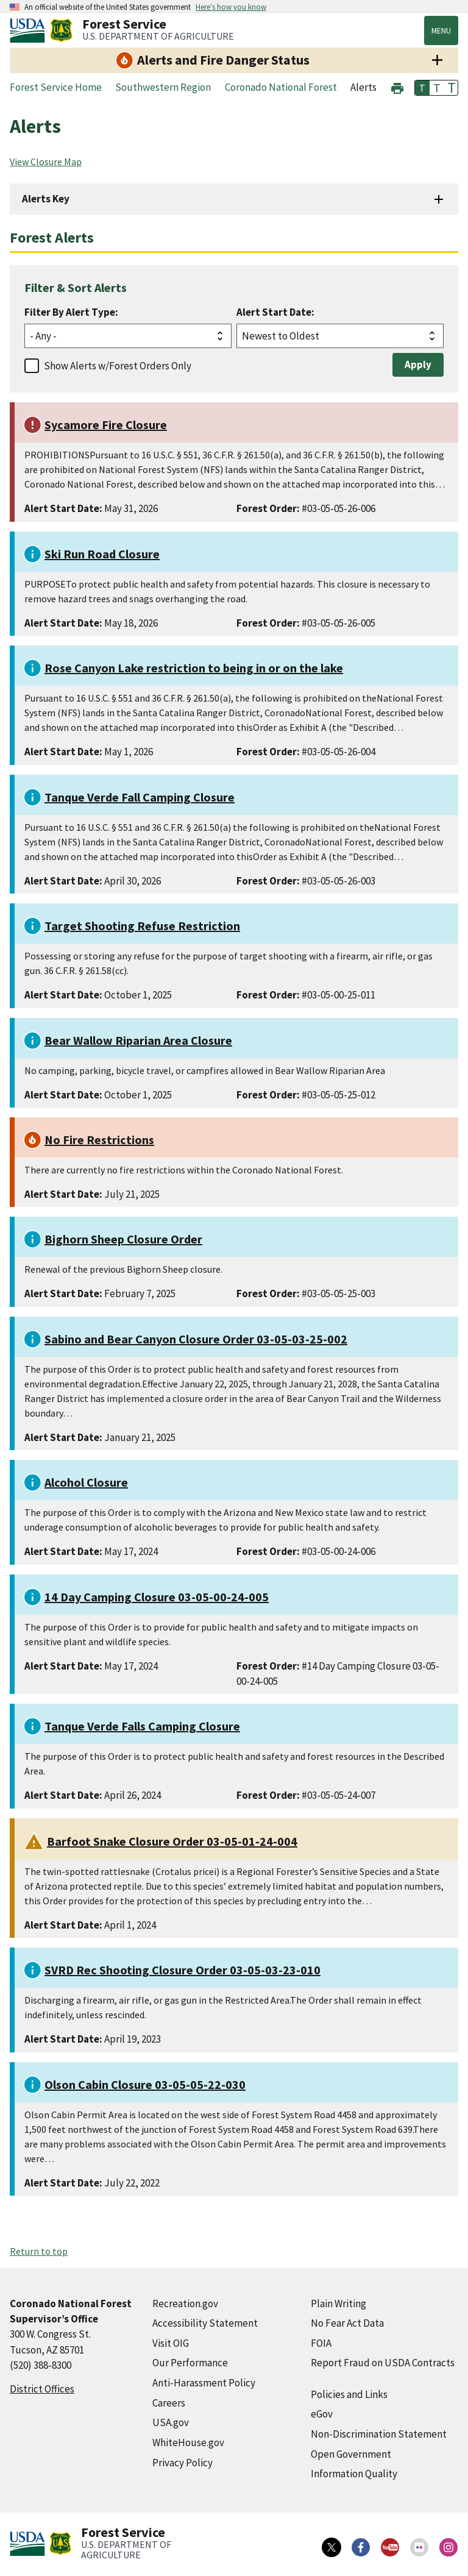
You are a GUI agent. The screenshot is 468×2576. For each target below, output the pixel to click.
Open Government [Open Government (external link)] (351, 2454)
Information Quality (354, 2473)
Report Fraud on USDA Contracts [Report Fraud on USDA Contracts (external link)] (383, 2362)
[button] (397, 87)
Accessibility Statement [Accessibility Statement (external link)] (205, 2323)
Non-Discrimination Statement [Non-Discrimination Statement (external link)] (379, 2434)
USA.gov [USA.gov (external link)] (170, 2422)
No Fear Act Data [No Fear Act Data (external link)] (347, 2323)
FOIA (321, 2343)
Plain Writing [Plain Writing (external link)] (338, 2303)
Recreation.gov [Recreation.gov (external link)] (185, 2303)
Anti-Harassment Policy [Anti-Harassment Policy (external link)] (203, 2382)
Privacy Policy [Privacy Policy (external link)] (182, 2462)
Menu (441, 30)
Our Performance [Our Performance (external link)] (190, 2362)
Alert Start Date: (275, 312)
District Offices (42, 2389)
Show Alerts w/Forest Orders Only (117, 365)
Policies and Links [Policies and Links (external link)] (349, 2394)
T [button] (422, 88)
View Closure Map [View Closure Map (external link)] (46, 161)
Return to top (39, 2251)
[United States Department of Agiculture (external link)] (30, 30)
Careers (168, 2403)
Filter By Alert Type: (71, 312)
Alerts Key (45, 198)
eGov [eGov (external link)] (322, 2414)
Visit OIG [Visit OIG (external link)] (170, 2343)
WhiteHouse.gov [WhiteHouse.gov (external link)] (188, 2442)
